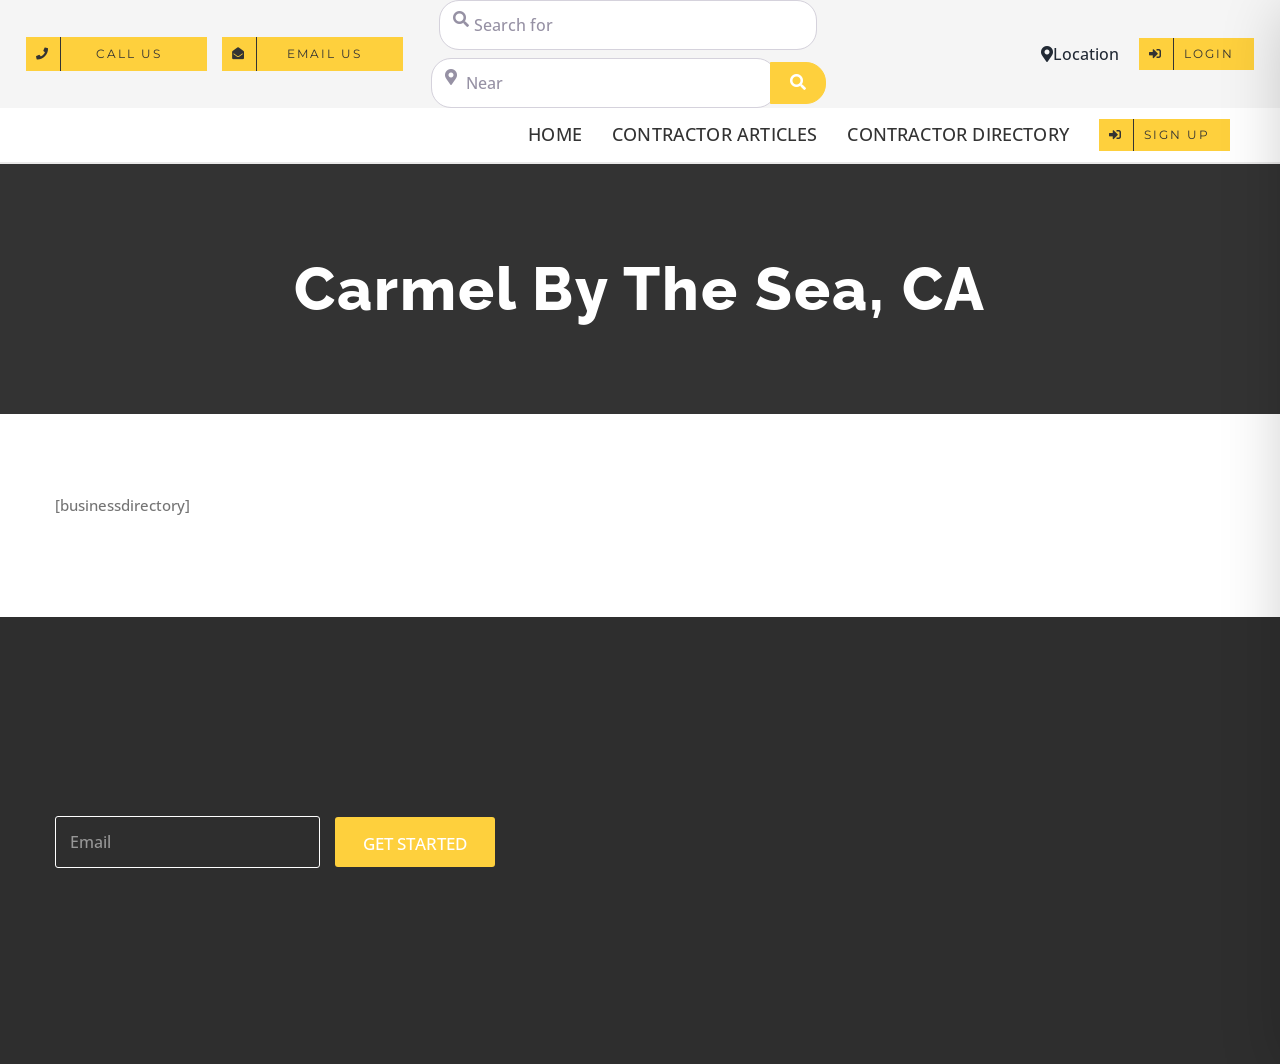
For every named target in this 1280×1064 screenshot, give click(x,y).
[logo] (111, 125)
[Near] (604, 83)
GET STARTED (415, 843)
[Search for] (628, 25)
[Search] (798, 83)
